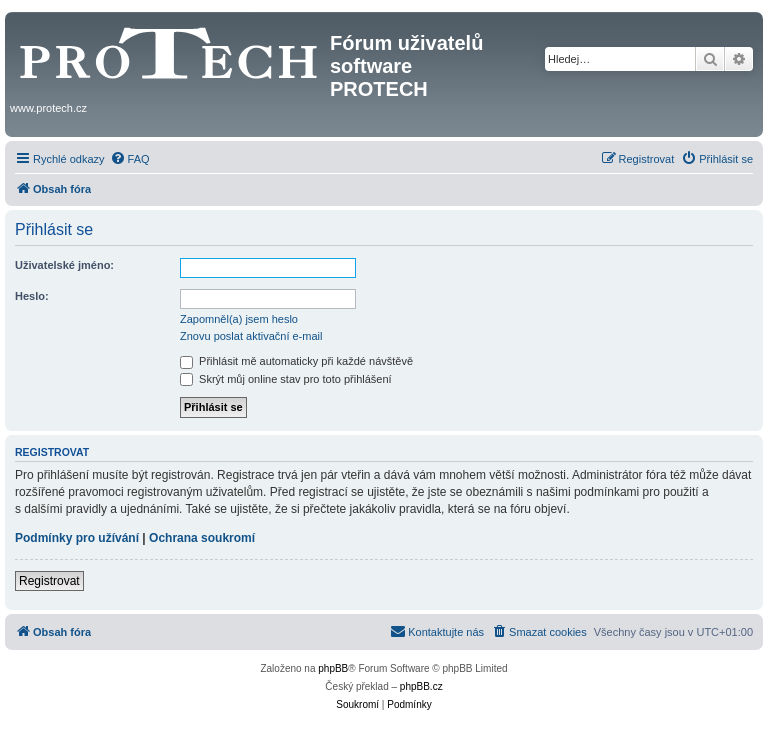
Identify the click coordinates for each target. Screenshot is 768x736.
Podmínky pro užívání (77, 538)
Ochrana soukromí (202, 538)
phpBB (333, 668)
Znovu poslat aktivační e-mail (251, 336)
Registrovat (49, 581)
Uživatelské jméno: (64, 265)
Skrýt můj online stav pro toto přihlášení (286, 379)
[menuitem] (130, 159)
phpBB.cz (421, 686)
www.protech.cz (48, 108)
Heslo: (32, 296)
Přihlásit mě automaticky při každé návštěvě (296, 361)
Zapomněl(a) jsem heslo (239, 319)
